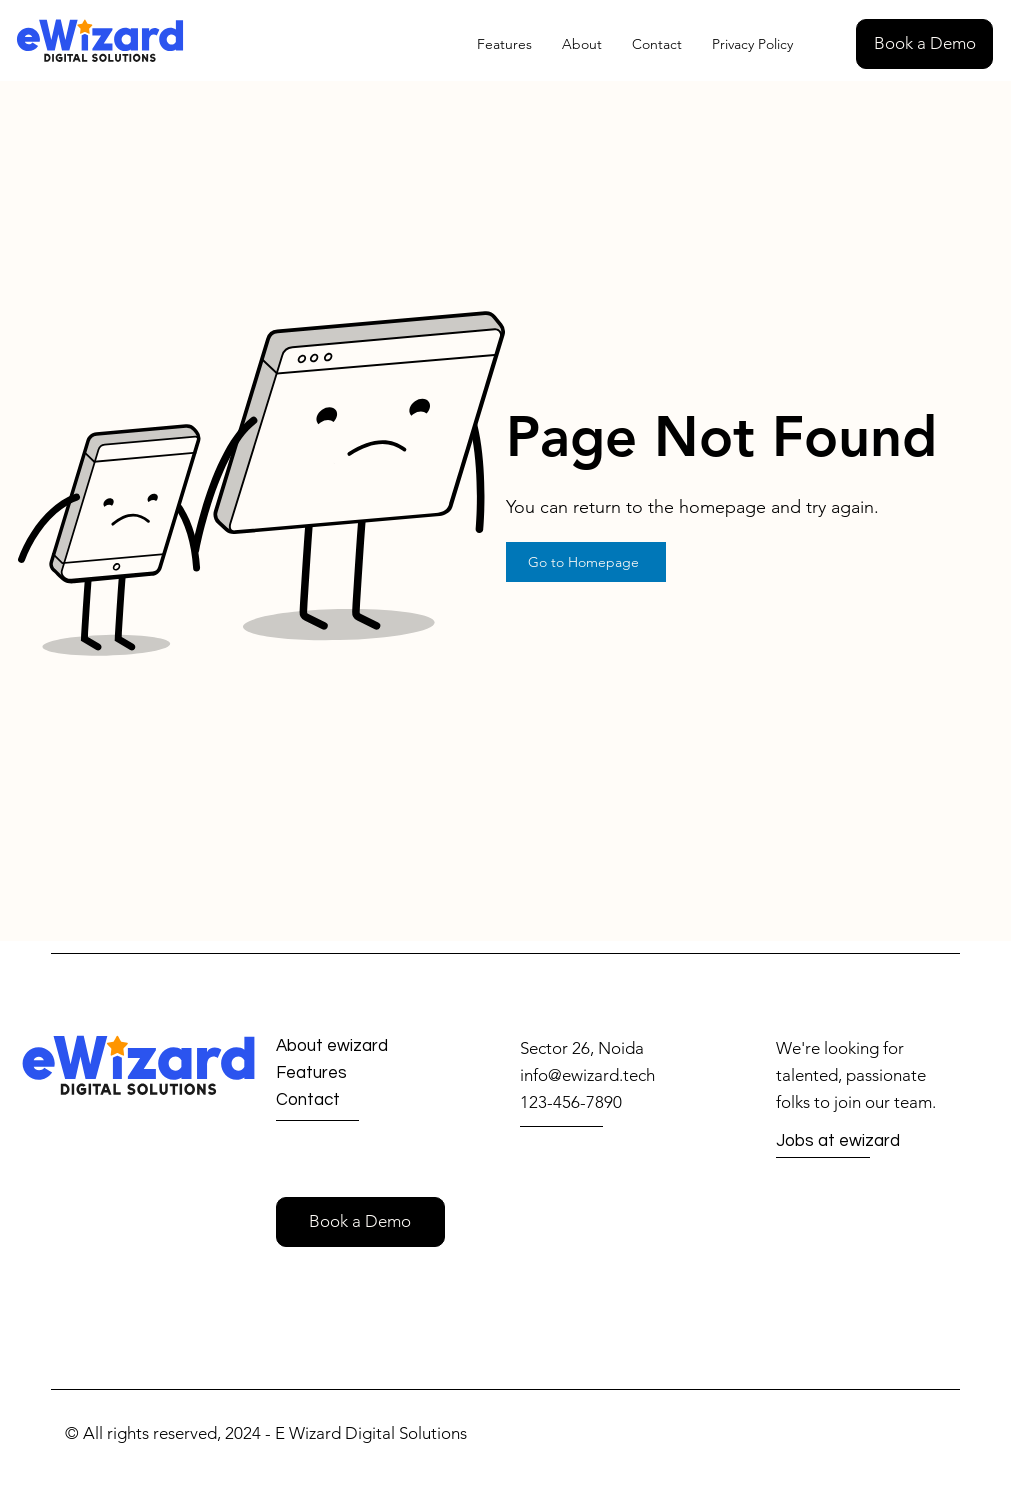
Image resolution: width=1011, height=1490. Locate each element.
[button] (924, 44)
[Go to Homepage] (586, 562)
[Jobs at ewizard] (847, 1142)
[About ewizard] (349, 1046)
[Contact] (347, 1100)
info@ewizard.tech (587, 1075)
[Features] (347, 1073)
